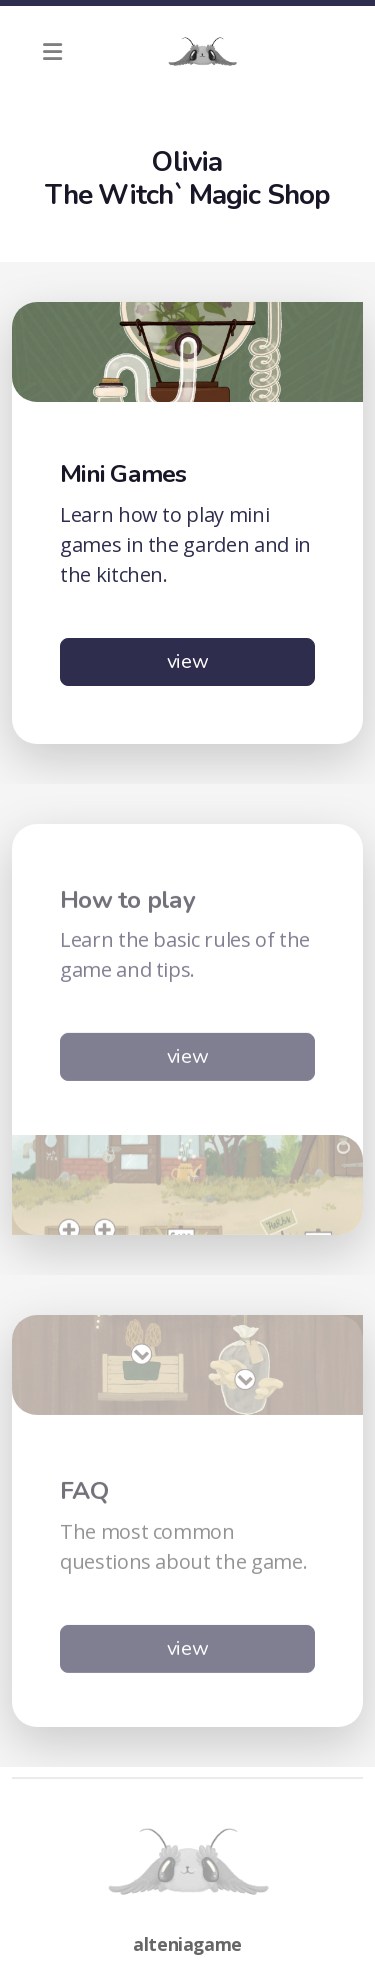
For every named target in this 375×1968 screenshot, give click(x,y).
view (188, 661)
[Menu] (52, 51)
